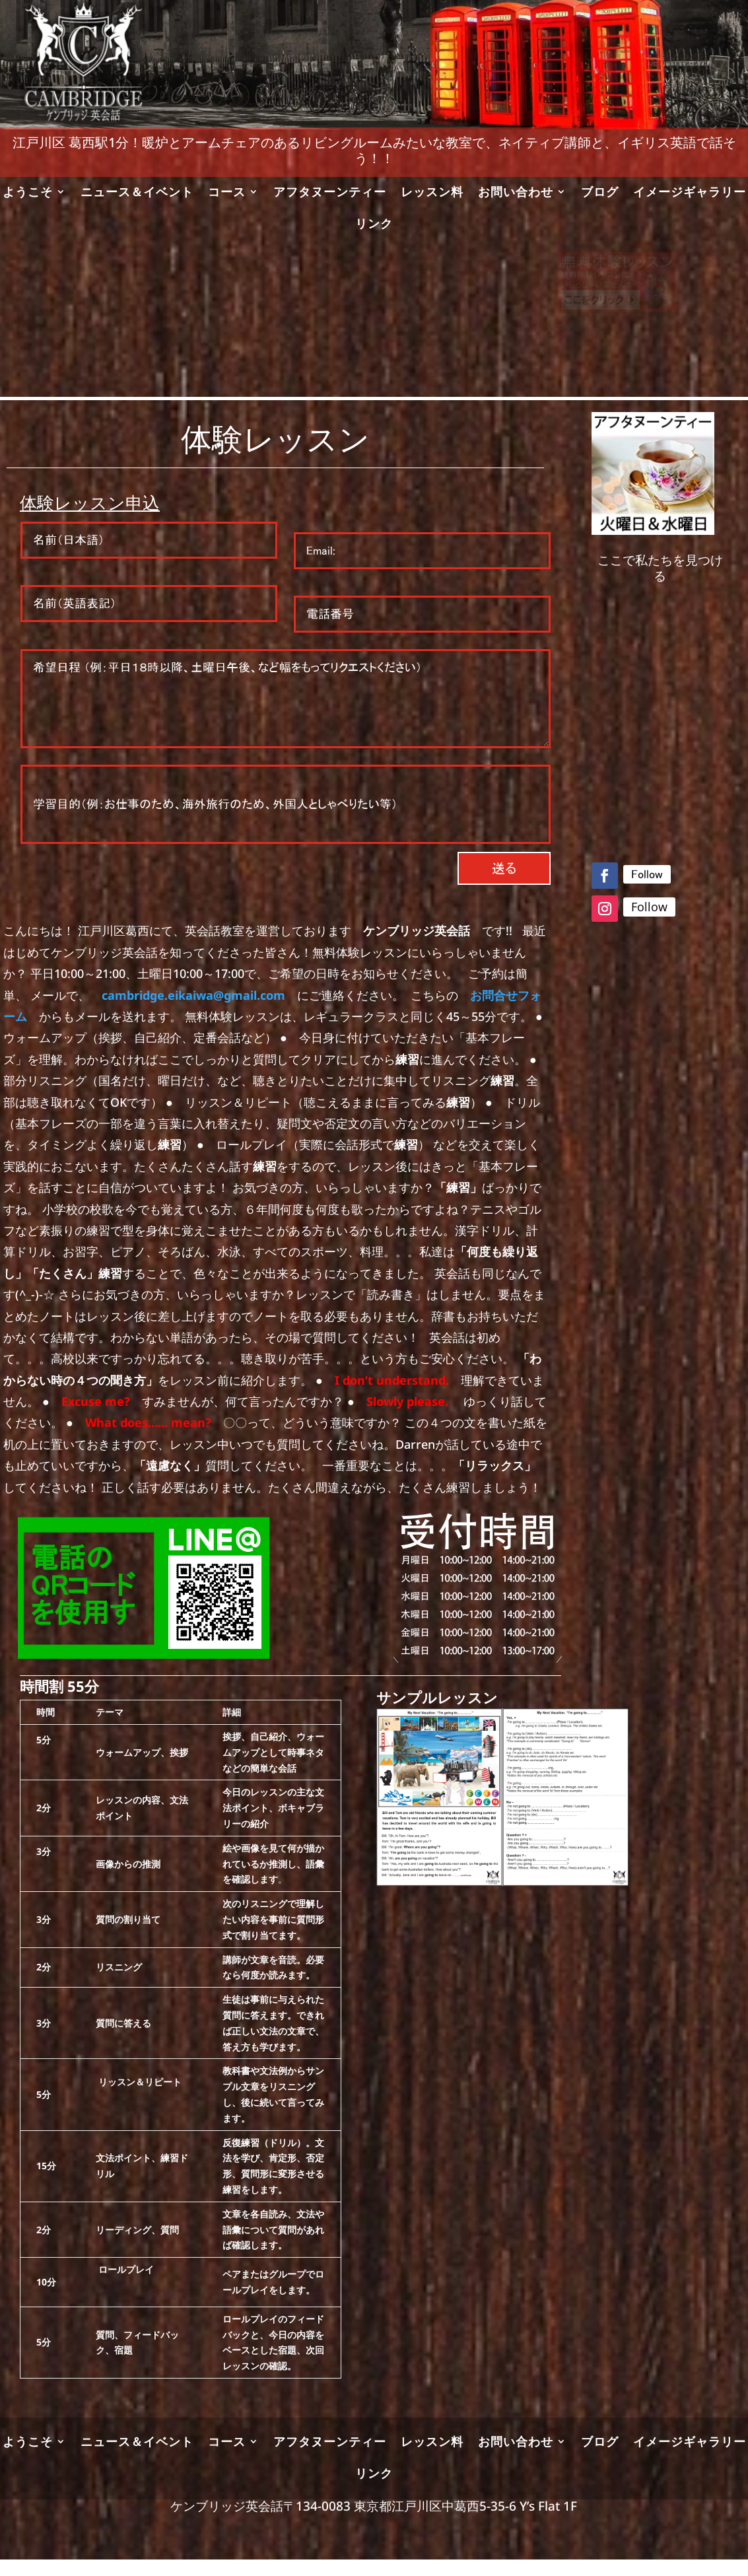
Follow (647, 874)
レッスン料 (432, 193)
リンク (374, 225)
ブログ (600, 193)
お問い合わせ (515, 193)
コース (227, 193)
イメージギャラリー (689, 193)
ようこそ (28, 193)
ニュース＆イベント (137, 193)
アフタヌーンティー (329, 193)
